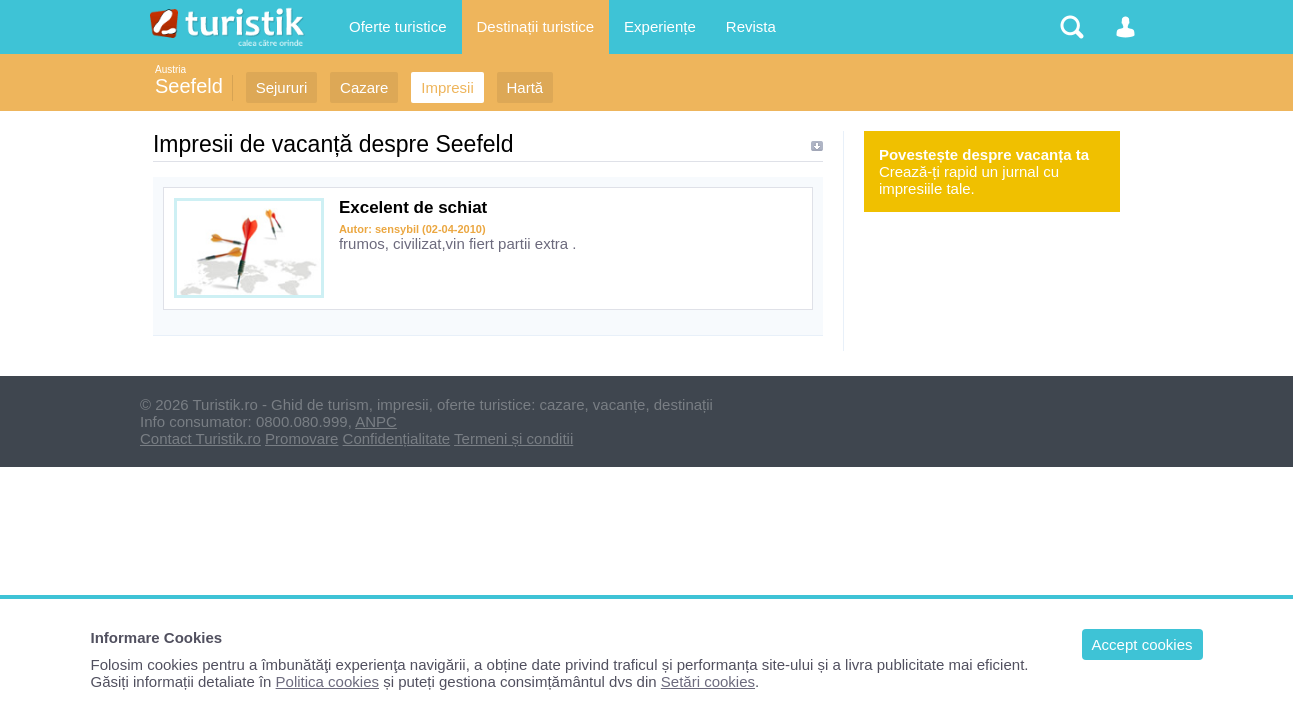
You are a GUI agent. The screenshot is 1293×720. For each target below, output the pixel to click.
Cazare (364, 87)
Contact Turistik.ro (200, 438)
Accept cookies (1142, 644)
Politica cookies (327, 681)
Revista (751, 26)
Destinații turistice (536, 26)
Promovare (301, 438)
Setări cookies (708, 681)
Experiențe (660, 26)
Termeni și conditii (513, 438)
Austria (170, 69)
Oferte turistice (398, 26)
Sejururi (282, 87)
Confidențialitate (397, 438)
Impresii (447, 87)
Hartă (525, 87)
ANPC (376, 421)
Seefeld (189, 86)
